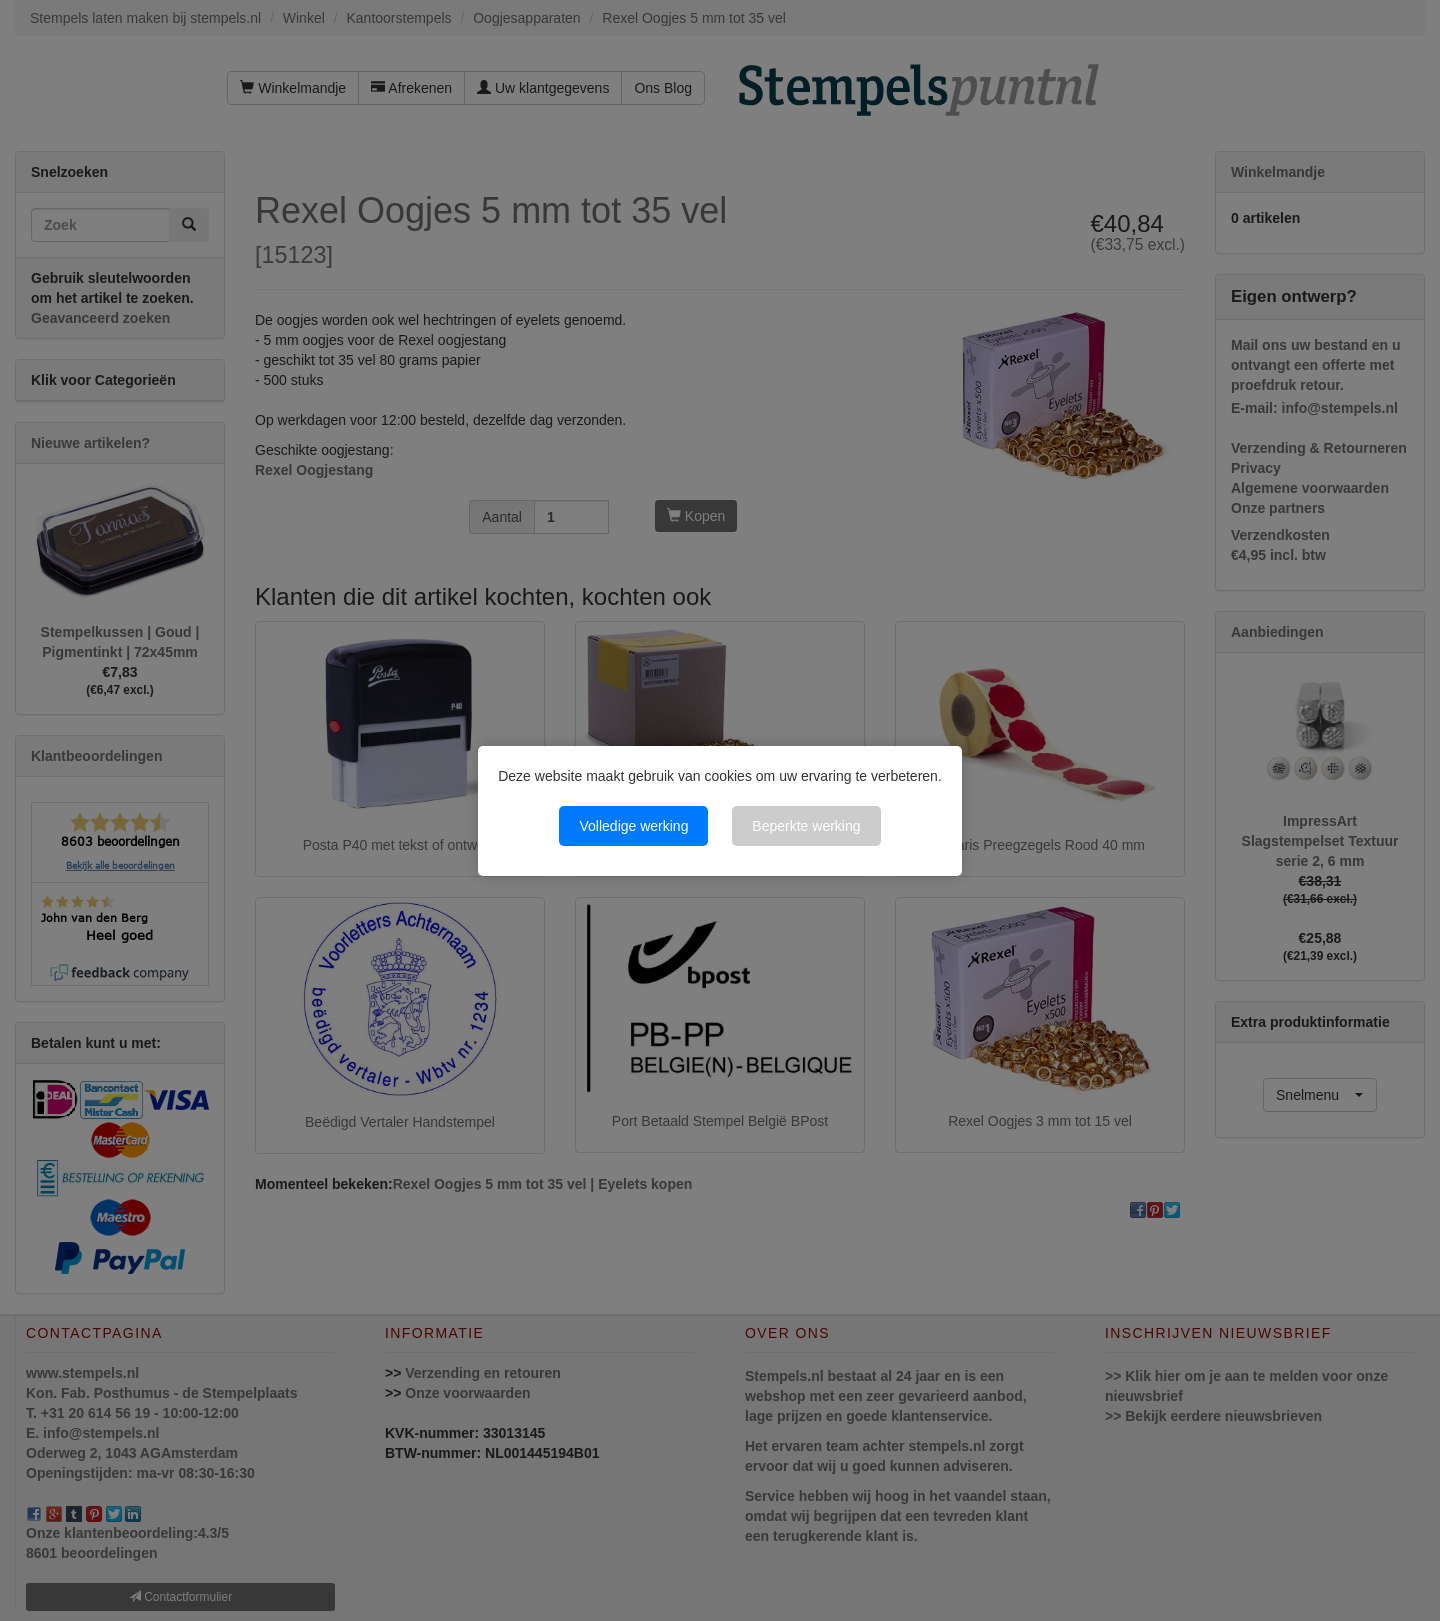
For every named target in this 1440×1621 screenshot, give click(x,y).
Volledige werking (633, 826)
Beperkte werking (806, 826)
